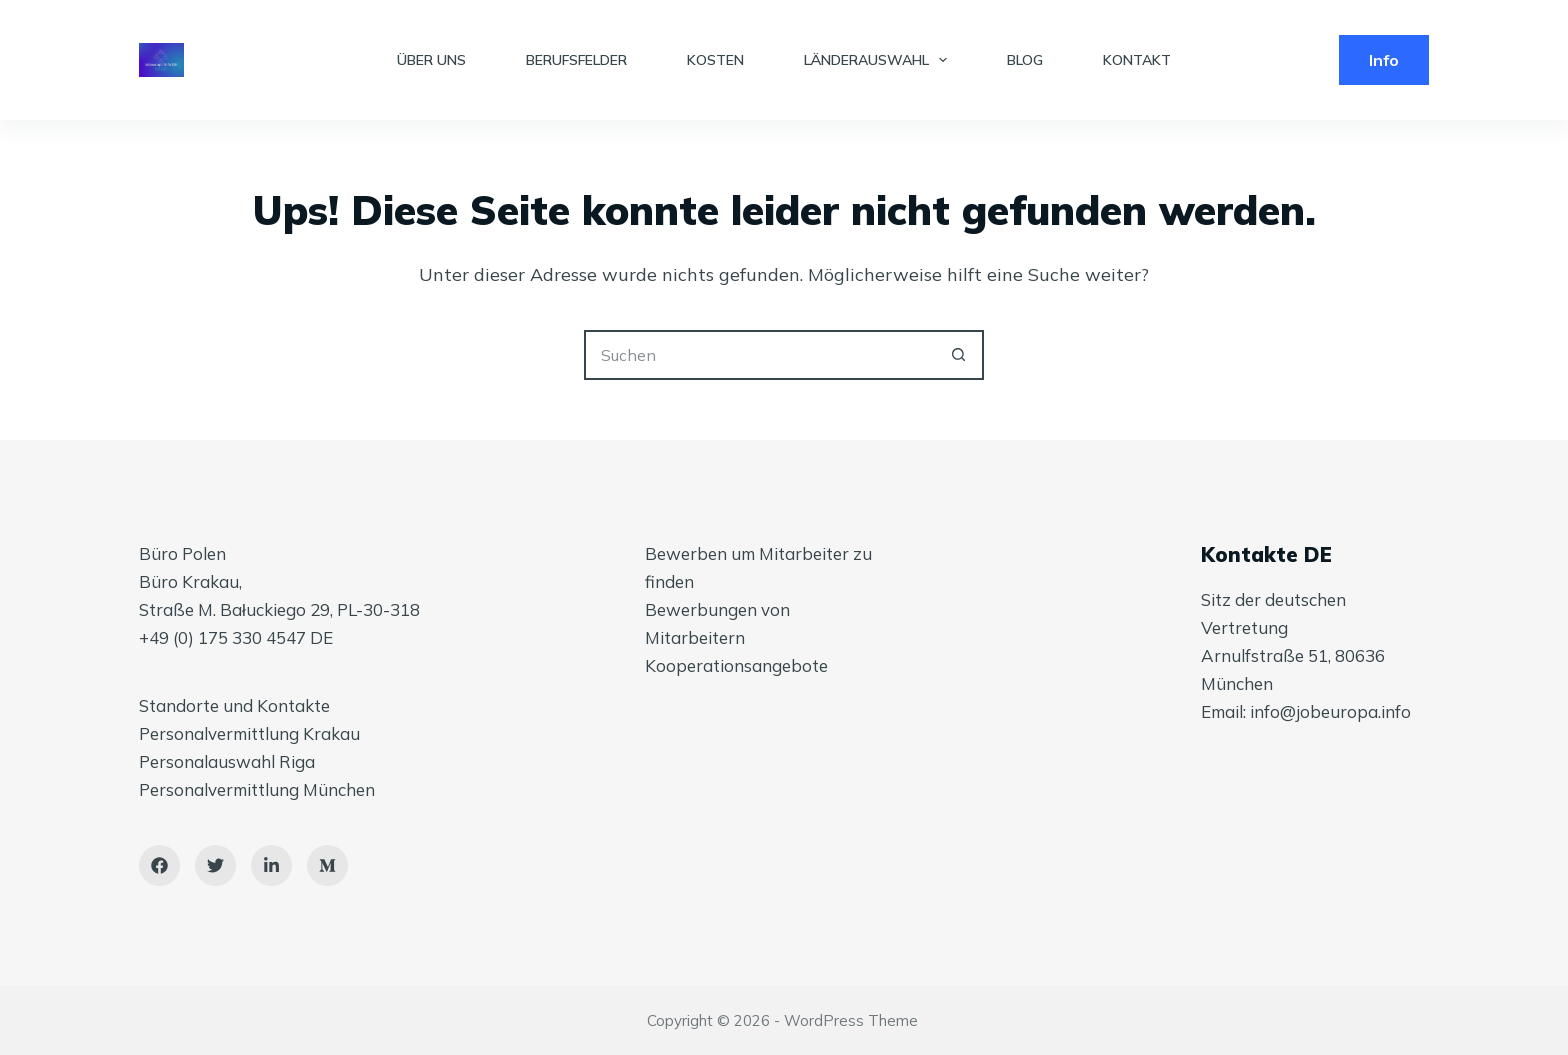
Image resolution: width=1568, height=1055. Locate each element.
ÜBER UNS (431, 60)
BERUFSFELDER (576, 60)
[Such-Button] (959, 355)
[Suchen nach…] (759, 355)
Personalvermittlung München (257, 789)
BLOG (1025, 60)
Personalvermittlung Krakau (249, 733)
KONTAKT (1137, 60)
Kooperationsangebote (736, 665)
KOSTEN (715, 60)
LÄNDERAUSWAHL (880, 60)
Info (1384, 60)
